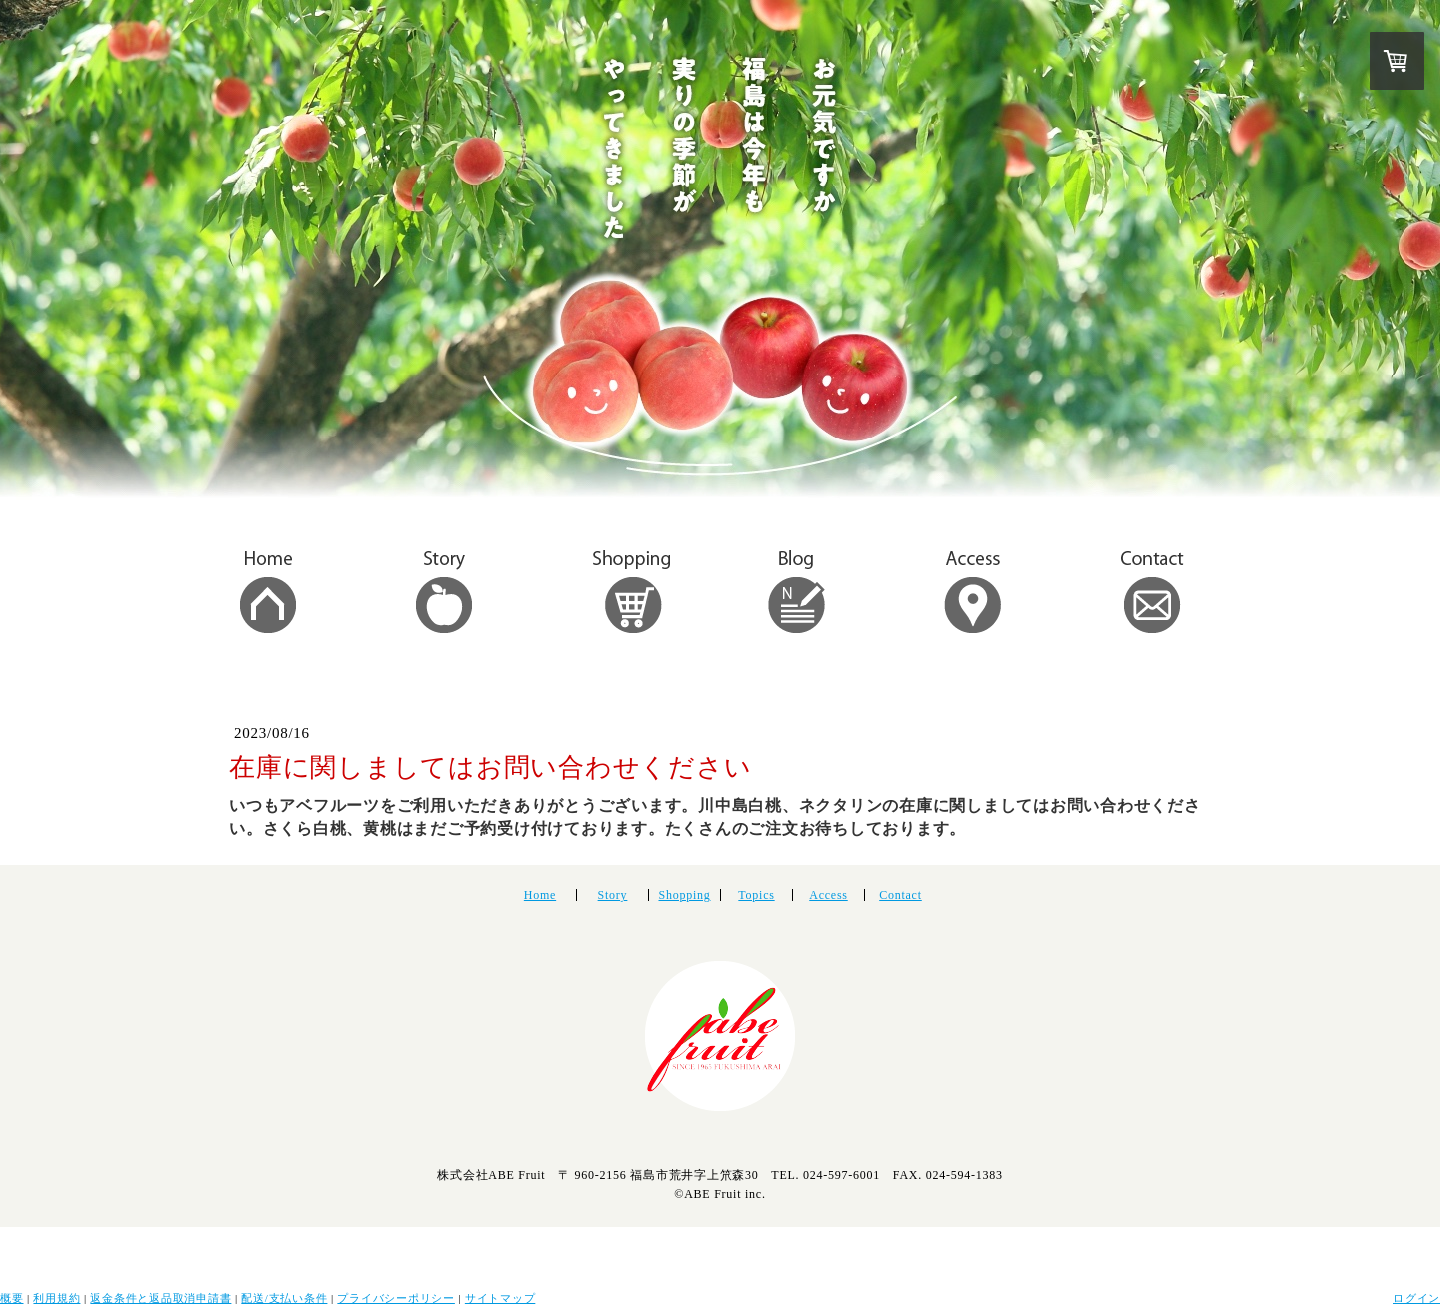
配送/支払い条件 (284, 1298)
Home (540, 895)
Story (613, 895)
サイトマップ (500, 1298)
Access (828, 895)
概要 (12, 1298)
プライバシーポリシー (396, 1298)
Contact (900, 895)
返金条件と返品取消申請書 (160, 1298)
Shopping (684, 895)
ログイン (1416, 1298)
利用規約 (56, 1298)
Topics (756, 895)
